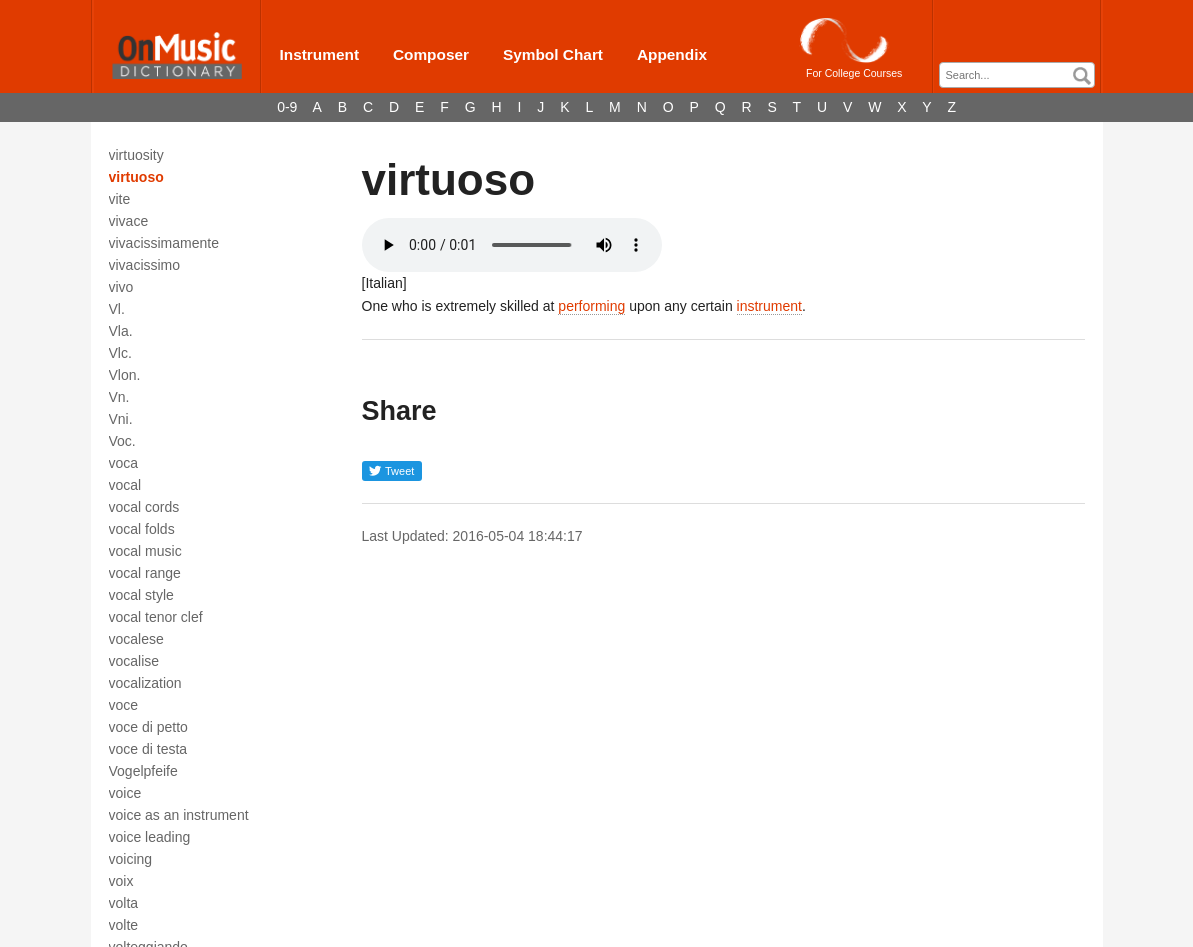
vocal (125, 485)
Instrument (320, 54)
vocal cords (144, 507)
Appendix (672, 54)
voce (124, 705)
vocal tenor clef (156, 617)
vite (120, 199)
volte (124, 925)
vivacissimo (145, 265)
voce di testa (148, 749)
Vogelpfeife (143, 771)
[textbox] (1022, 75)
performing (591, 306)
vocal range (145, 573)
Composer (431, 54)
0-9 (287, 107)
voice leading (150, 837)
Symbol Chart (553, 54)
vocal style (141, 595)
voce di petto (148, 727)
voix (121, 881)
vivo (121, 287)
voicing (131, 859)
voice (125, 793)
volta (124, 903)
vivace (129, 221)
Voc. (122, 441)
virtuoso (136, 177)
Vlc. (120, 353)
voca (124, 463)
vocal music (145, 551)
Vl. (117, 309)
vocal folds (142, 529)
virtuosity (136, 155)
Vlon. (125, 375)
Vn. (119, 397)
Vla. (121, 331)
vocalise (134, 661)
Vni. (121, 419)
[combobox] (1017, 75)
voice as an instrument (179, 815)
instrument (769, 306)
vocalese (136, 639)
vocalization (145, 683)
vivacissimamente (164, 243)
